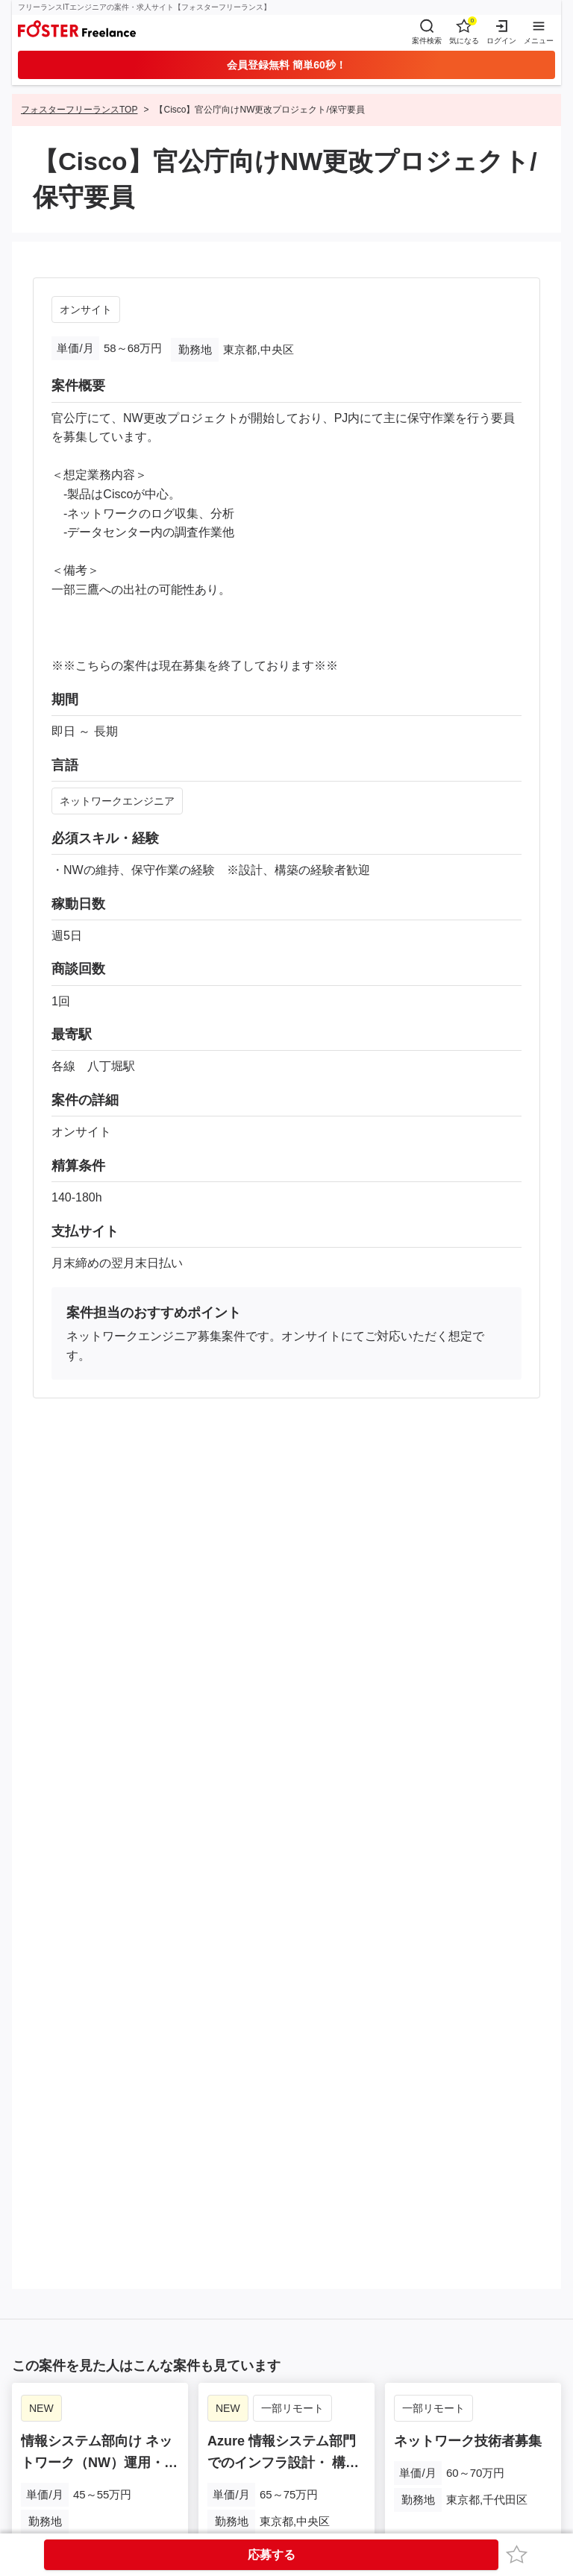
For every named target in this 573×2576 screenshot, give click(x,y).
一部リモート (292, 2408)
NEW (41, 2408)
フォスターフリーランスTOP (79, 109)
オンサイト (86, 309)
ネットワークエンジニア (117, 801)
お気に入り (519, 2554)
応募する (271, 2554)
